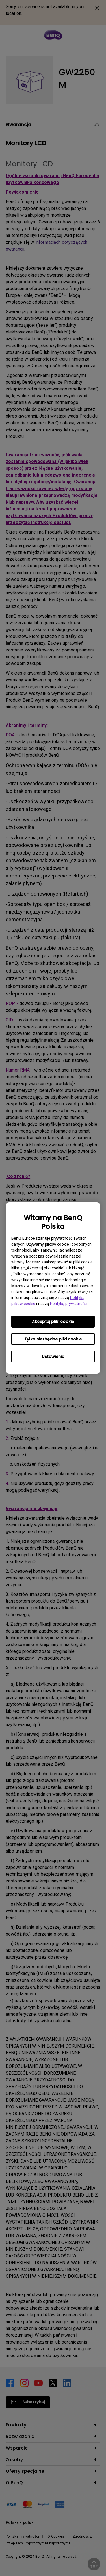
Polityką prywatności (68, 1303)
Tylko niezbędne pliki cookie (53, 1339)
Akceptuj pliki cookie (53, 1321)
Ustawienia (53, 1356)
